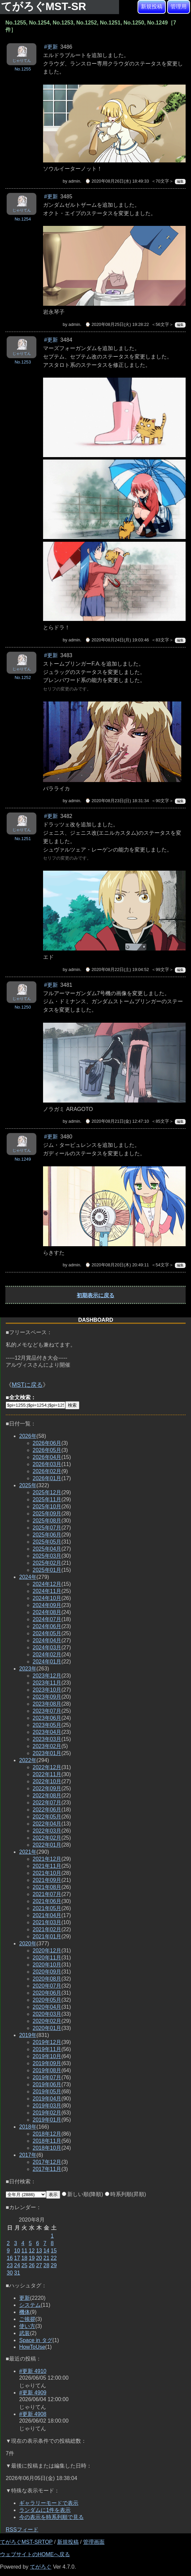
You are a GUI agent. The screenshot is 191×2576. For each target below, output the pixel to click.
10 (17, 2250)
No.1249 (22, 1159)
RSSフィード (22, 2529)
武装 (24, 2333)
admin (74, 181)
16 (10, 2258)
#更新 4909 (32, 2392)
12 (32, 2250)
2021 (28, 1852)
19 (32, 2258)
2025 (28, 1485)
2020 (28, 1943)
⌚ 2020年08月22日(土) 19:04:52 (117, 969)
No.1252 (22, 677)
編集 (180, 181)
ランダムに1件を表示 (45, 2510)
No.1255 (22, 68)
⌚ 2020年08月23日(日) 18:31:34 (117, 800)
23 (10, 2265)
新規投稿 (151, 6)
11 (25, 2250)
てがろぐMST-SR (45, 6)
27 (39, 2265)
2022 (28, 1760)
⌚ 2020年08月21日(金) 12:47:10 (117, 1121)
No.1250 (22, 1007)
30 (10, 2273)
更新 (24, 2298)
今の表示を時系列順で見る (51, 2517)
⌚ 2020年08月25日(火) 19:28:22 (117, 324)
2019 (28, 2035)
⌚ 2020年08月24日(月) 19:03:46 (117, 639)
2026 (28, 1436)
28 (46, 2265)
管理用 (178, 6)
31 (17, 2273)
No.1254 (22, 219)
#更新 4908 (32, 2414)
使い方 (27, 2326)
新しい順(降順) (82, 2194)
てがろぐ (40, 2567)
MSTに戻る (27, 1384)
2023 (28, 1668)
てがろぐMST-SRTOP (26, 2542)
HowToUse (32, 2347)
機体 (24, 2312)
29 (54, 2265)
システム (30, 2305)
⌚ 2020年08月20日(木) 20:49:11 (117, 1264)
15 (54, 2250)
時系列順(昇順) (125, 2194)
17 (17, 2258)
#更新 (51, 47)
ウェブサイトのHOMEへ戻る (35, 2554)
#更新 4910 (32, 2371)
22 (54, 2258)
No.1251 (22, 838)
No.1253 (22, 361)
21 (46, 2258)
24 (17, 2265)
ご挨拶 (27, 2319)
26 (32, 2265)
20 (39, 2258)
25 (25, 2265)
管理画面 (94, 2542)
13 (39, 2250)
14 (46, 2250)
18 (25, 2258)
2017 (28, 2155)
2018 (28, 2127)
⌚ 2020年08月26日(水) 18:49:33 (117, 181)
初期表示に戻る (95, 1295)
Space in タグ (35, 2340)
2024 (28, 1577)
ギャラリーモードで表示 (48, 2503)
